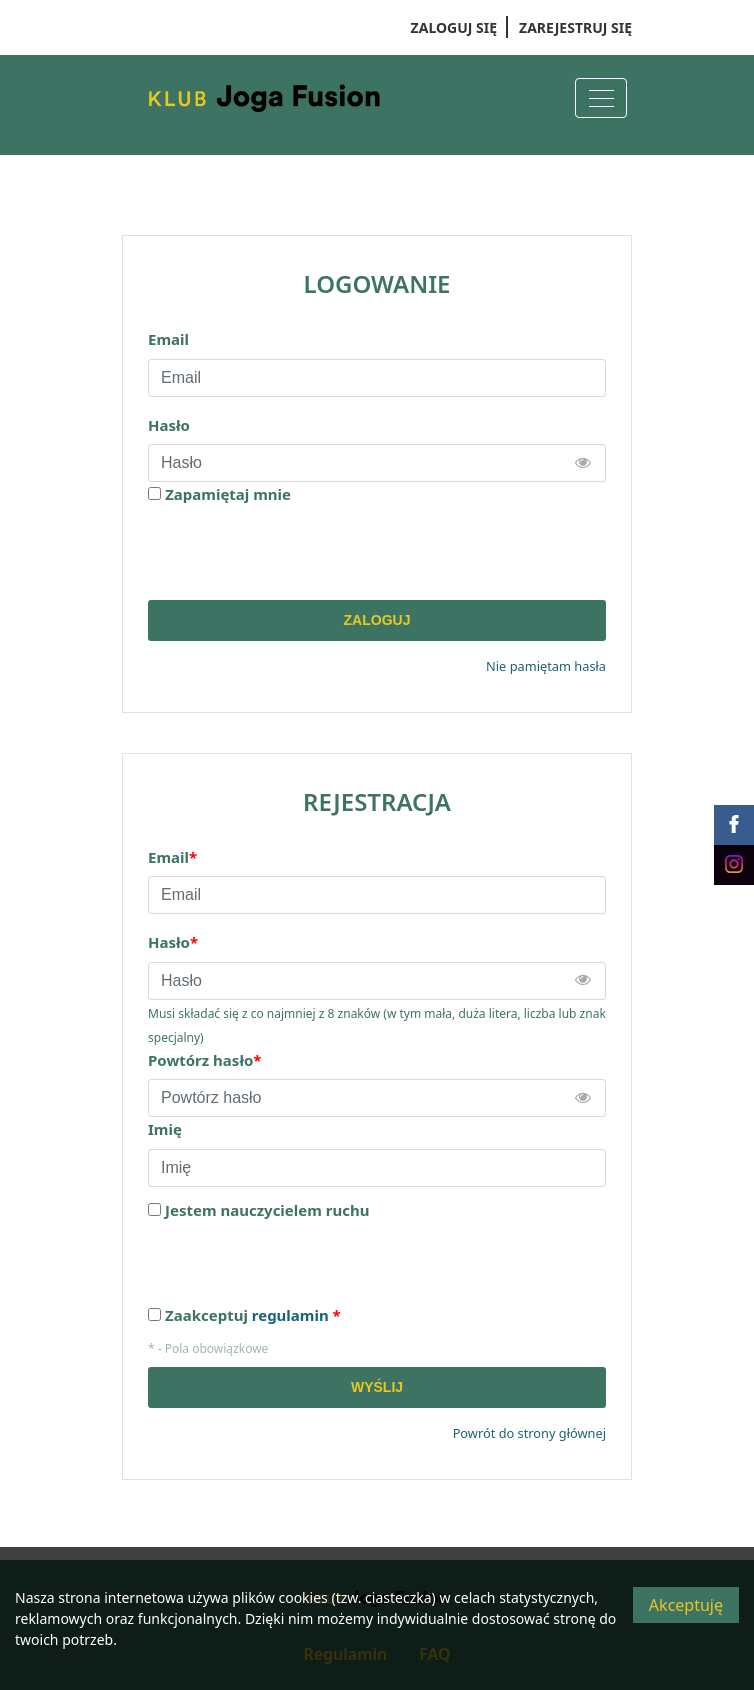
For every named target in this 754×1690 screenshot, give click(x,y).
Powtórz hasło (204, 1060)
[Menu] (601, 98)
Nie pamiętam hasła (546, 666)
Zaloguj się (454, 27)
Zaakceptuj (253, 1315)
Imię (165, 1129)
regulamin (290, 1315)
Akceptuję (686, 1605)
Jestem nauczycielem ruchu (267, 1210)
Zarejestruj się (575, 27)
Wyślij (377, 1387)
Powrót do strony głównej (529, 1433)
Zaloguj (377, 620)
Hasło (169, 425)
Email (168, 339)
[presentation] (300, 553)
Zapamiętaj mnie (228, 494)
